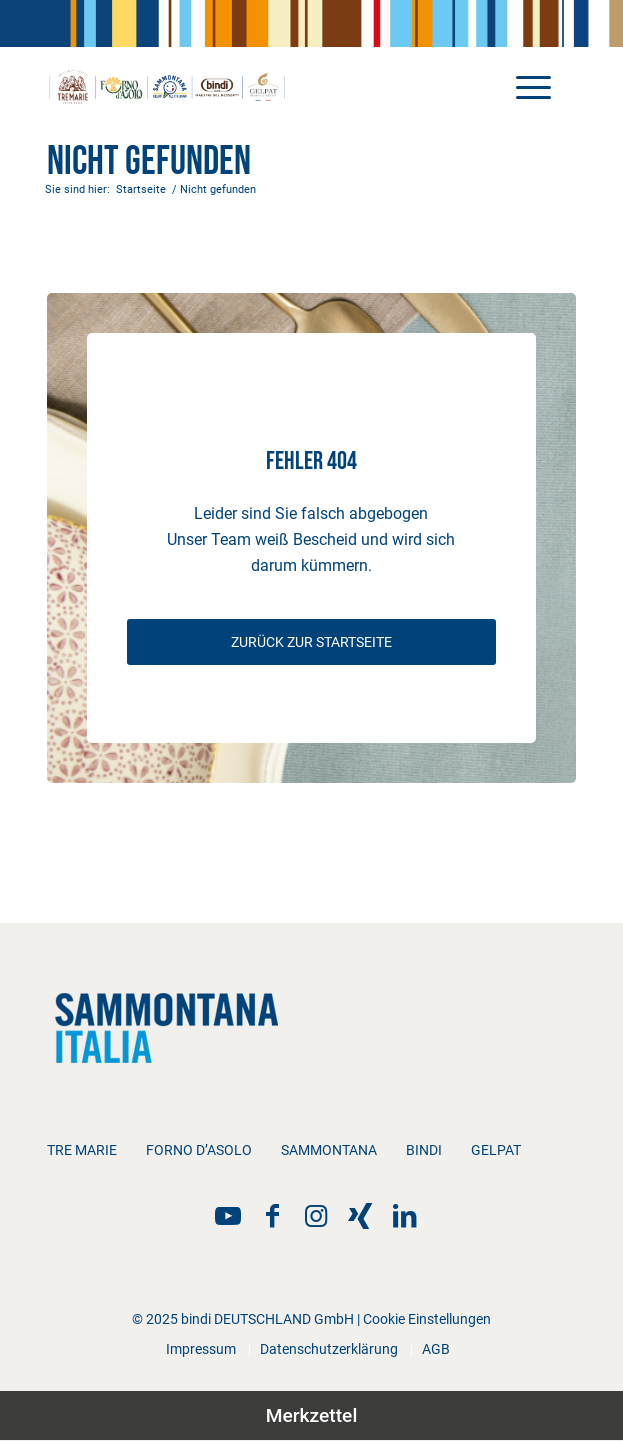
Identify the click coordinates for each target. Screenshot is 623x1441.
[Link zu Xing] (360, 1216)
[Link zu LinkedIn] (404, 1216)
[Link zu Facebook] (272, 1216)
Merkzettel (312, 1415)
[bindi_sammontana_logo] (259, 86)
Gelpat (496, 1150)
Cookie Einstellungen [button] (427, 1319)
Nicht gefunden (149, 162)
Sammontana (329, 1150)
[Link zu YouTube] (228, 1216)
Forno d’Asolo (199, 1150)
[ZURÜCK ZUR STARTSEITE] (312, 642)
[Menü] (523, 86)
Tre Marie (82, 1150)
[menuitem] (523, 86)
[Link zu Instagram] (316, 1216)
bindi (424, 1150)
